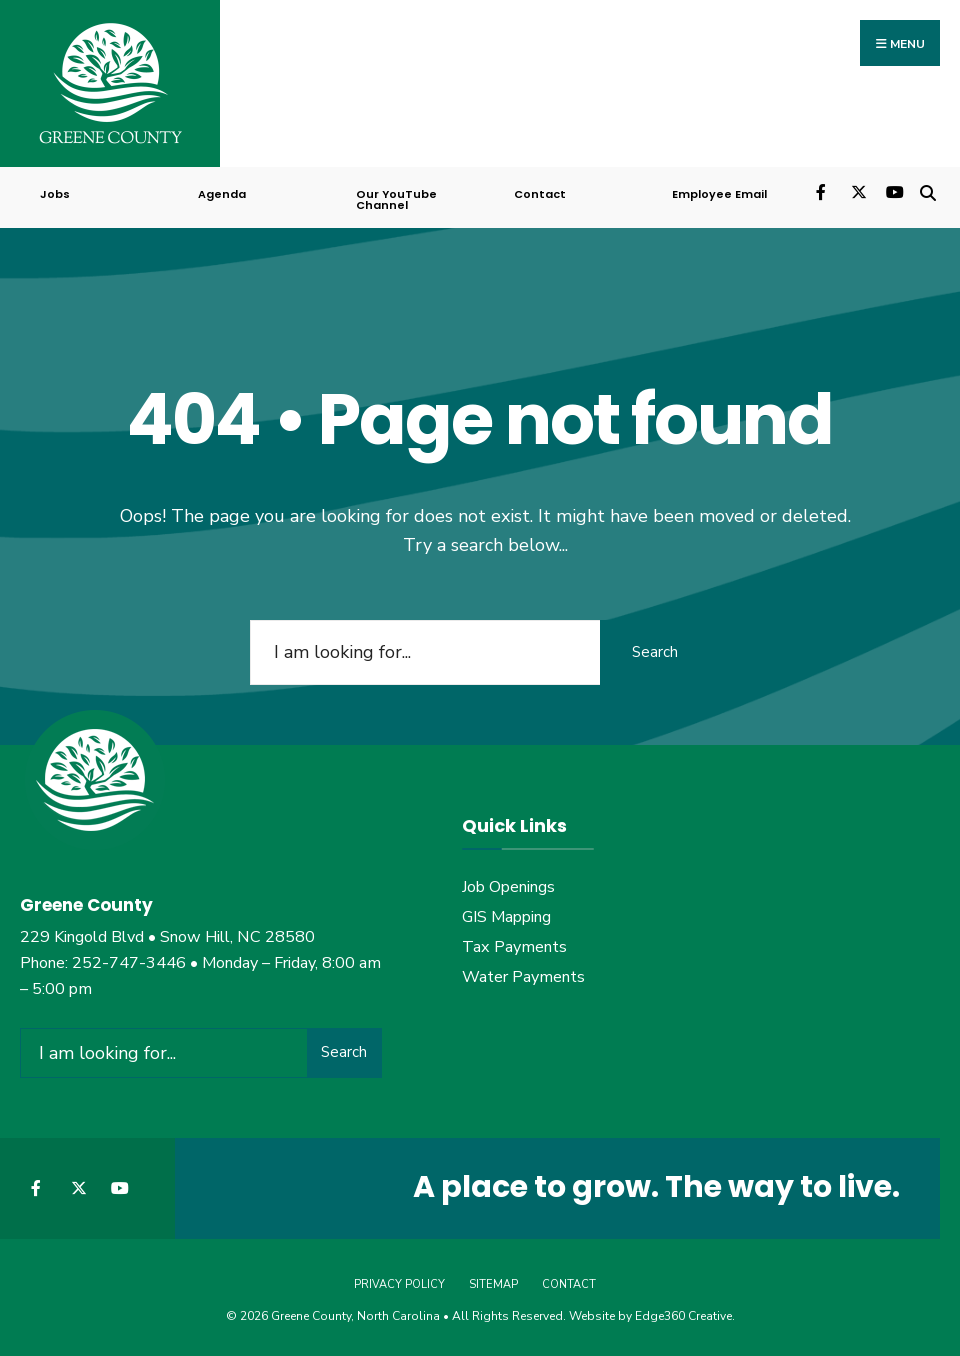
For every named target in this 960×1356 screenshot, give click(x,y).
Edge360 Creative (683, 1316)
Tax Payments (514, 947)
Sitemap (493, 1284)
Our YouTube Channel (396, 199)
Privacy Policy (399, 1284)
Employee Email (719, 194)
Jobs (55, 194)
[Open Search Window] (927, 190)
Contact (540, 194)
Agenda (222, 194)
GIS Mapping (506, 917)
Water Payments (523, 977)
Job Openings (508, 887)
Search (655, 652)
